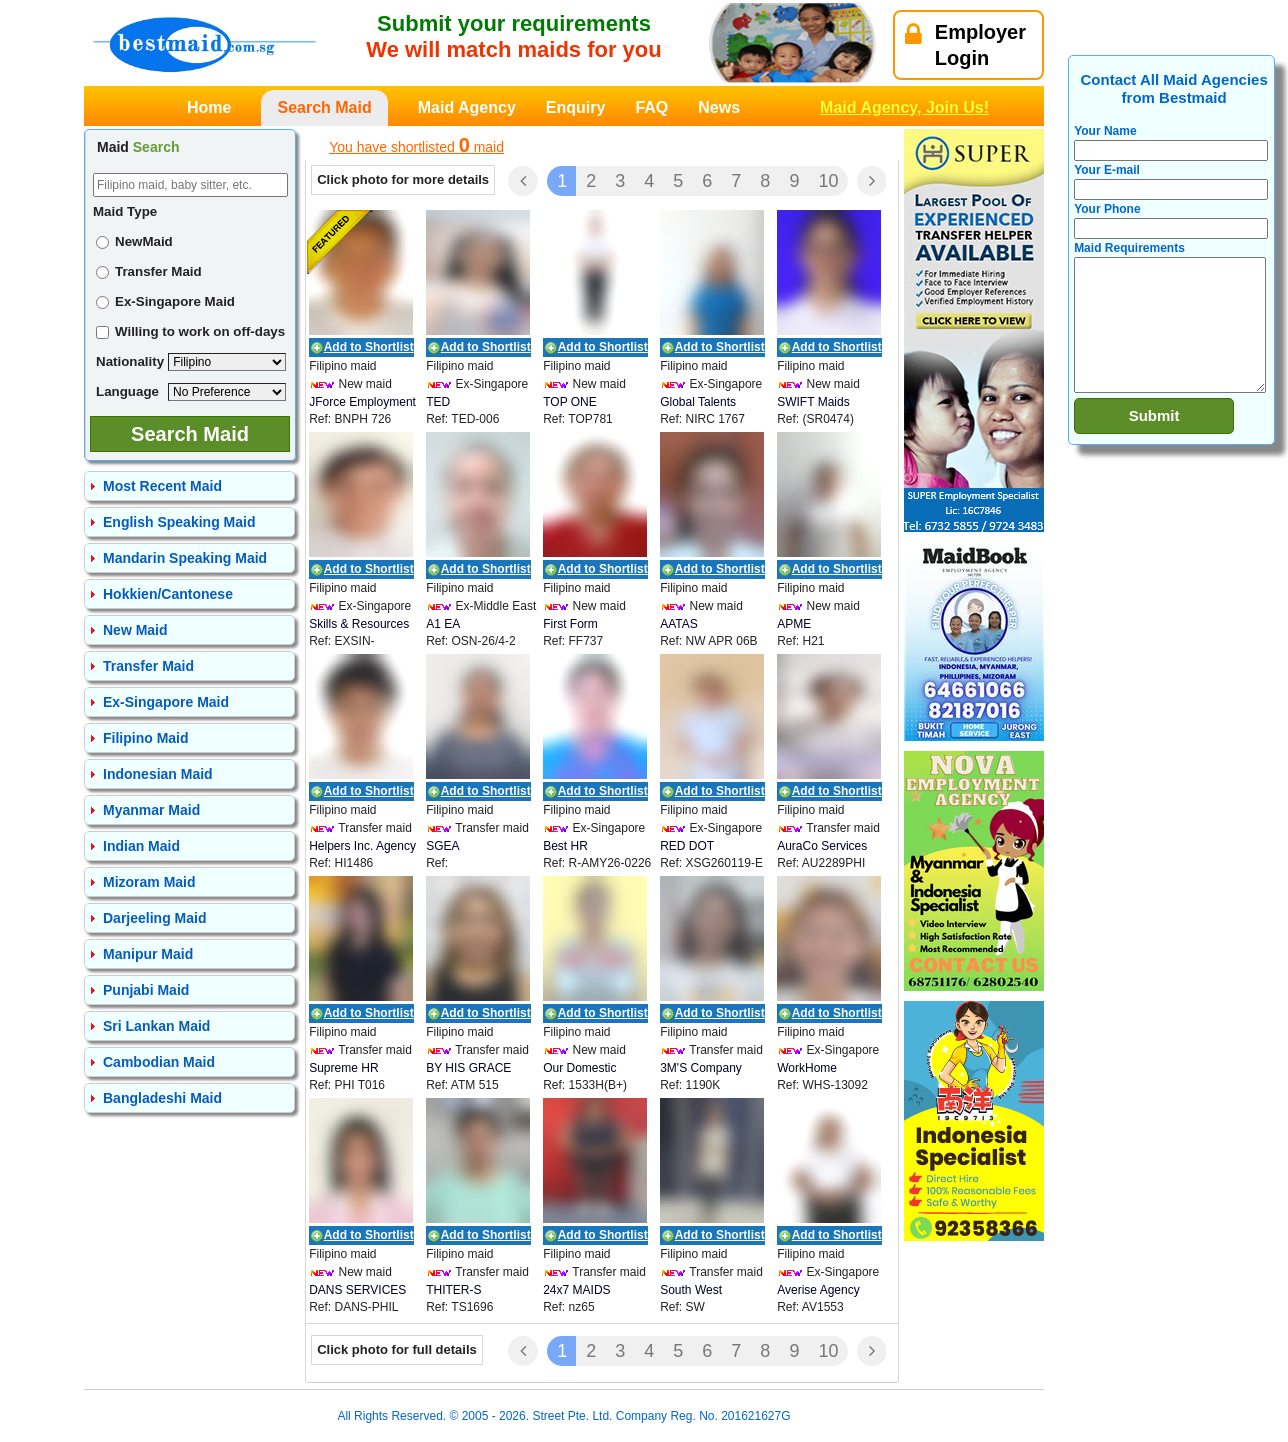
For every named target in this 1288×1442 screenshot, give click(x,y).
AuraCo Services (822, 846)
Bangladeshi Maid (162, 1098)
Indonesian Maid (158, 774)
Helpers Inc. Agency (362, 846)
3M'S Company (701, 1068)
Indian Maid (141, 846)
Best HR (565, 846)
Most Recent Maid (162, 486)
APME (794, 624)
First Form (570, 624)
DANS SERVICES (357, 1290)
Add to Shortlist (369, 347)
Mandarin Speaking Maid (185, 558)
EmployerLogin (965, 45)
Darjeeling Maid (154, 918)
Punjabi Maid (146, 990)
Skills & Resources (359, 624)
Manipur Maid (148, 954)
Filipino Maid (146, 738)
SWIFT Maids (813, 402)
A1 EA (443, 624)
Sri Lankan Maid (156, 1026)
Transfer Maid (149, 271)
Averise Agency (818, 1290)
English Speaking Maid (179, 522)
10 (828, 181)
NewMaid (134, 241)
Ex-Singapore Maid (165, 301)
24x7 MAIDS (576, 1290)
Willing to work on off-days (190, 331)
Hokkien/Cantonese (168, 594)
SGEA (442, 846)
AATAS (679, 624)
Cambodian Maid (159, 1062)
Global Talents (698, 402)
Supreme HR (343, 1068)
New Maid (135, 630)
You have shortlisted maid (416, 145)
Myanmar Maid (151, 810)
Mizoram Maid (149, 882)
